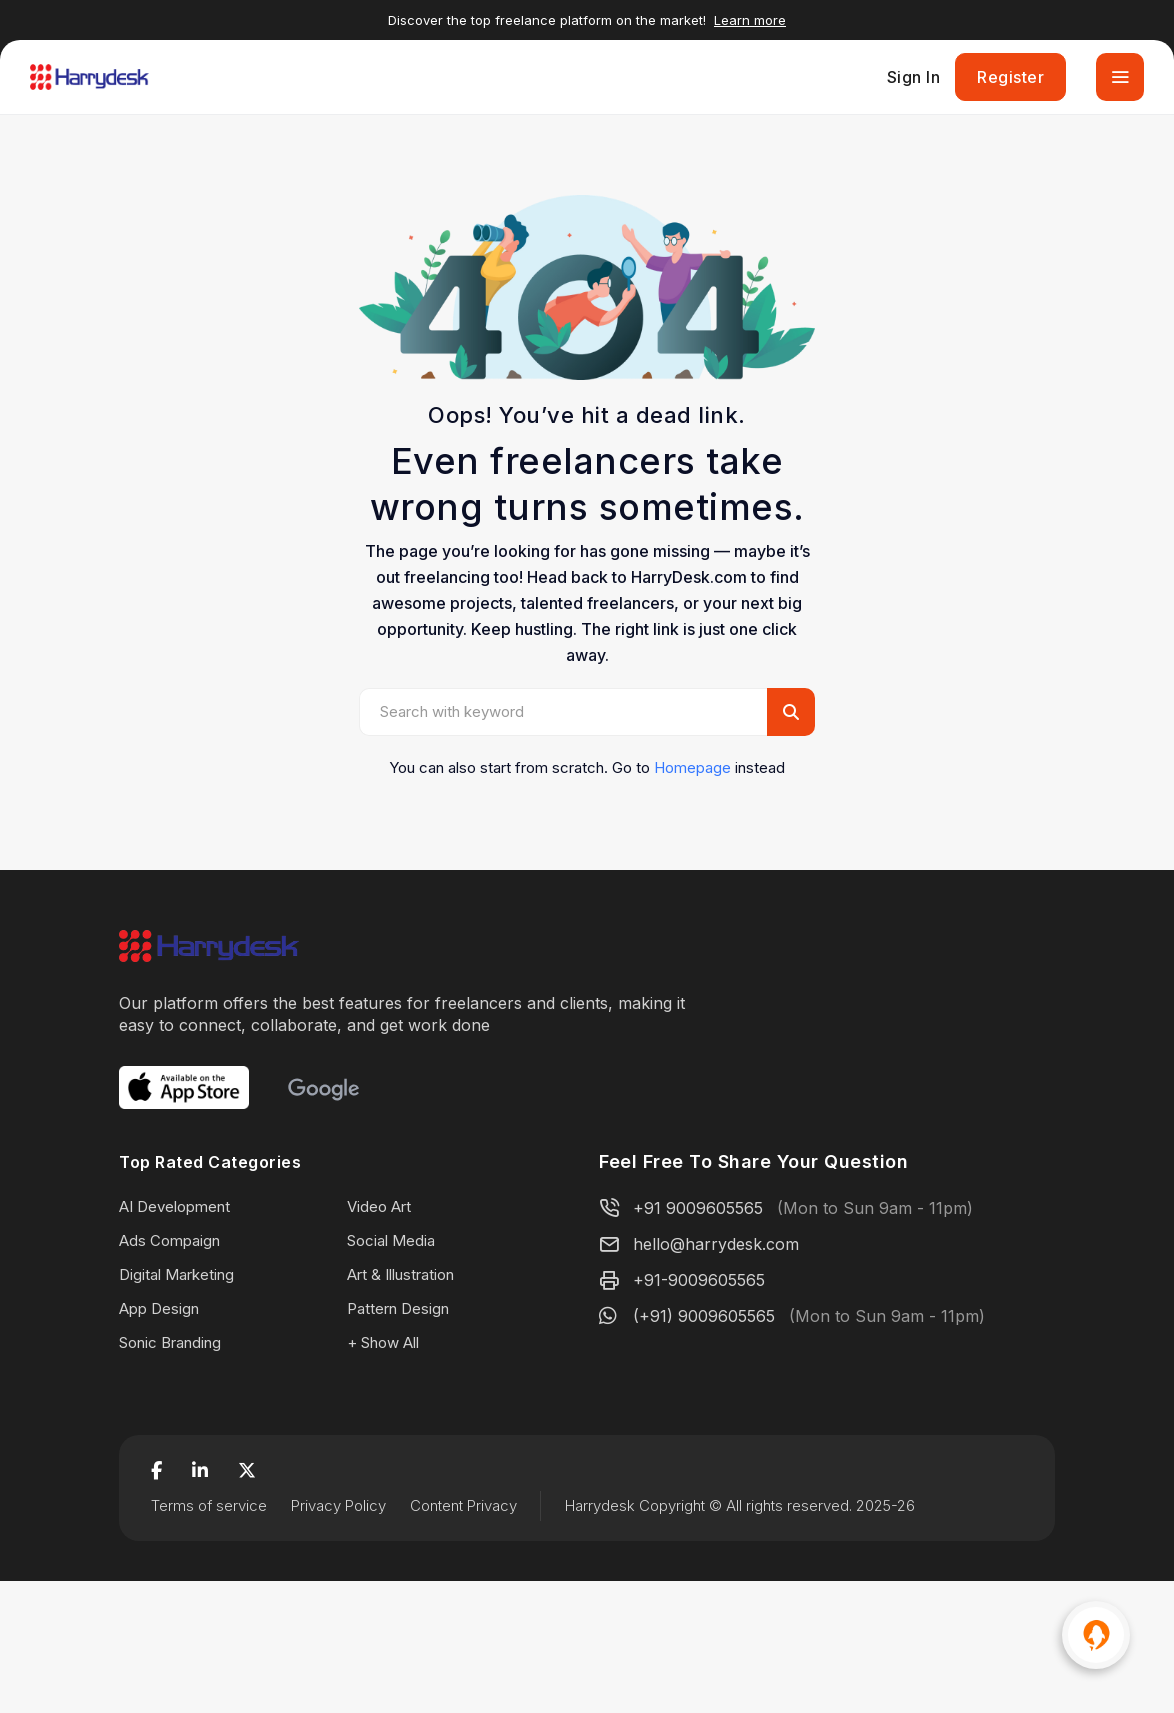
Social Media (391, 1240)
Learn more (750, 20)
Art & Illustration (400, 1274)
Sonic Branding (170, 1342)
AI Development (174, 1206)
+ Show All (383, 1342)
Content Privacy (463, 1505)
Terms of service (209, 1505)
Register (1010, 77)
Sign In (914, 77)
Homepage (692, 767)
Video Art (379, 1206)
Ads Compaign (169, 1240)
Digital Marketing (176, 1274)
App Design (159, 1308)
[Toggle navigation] (1120, 77)
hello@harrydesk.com (716, 1244)
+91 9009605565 (698, 1208)
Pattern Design (398, 1308)
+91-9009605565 (699, 1280)
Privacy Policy (338, 1505)
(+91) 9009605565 (704, 1316)
